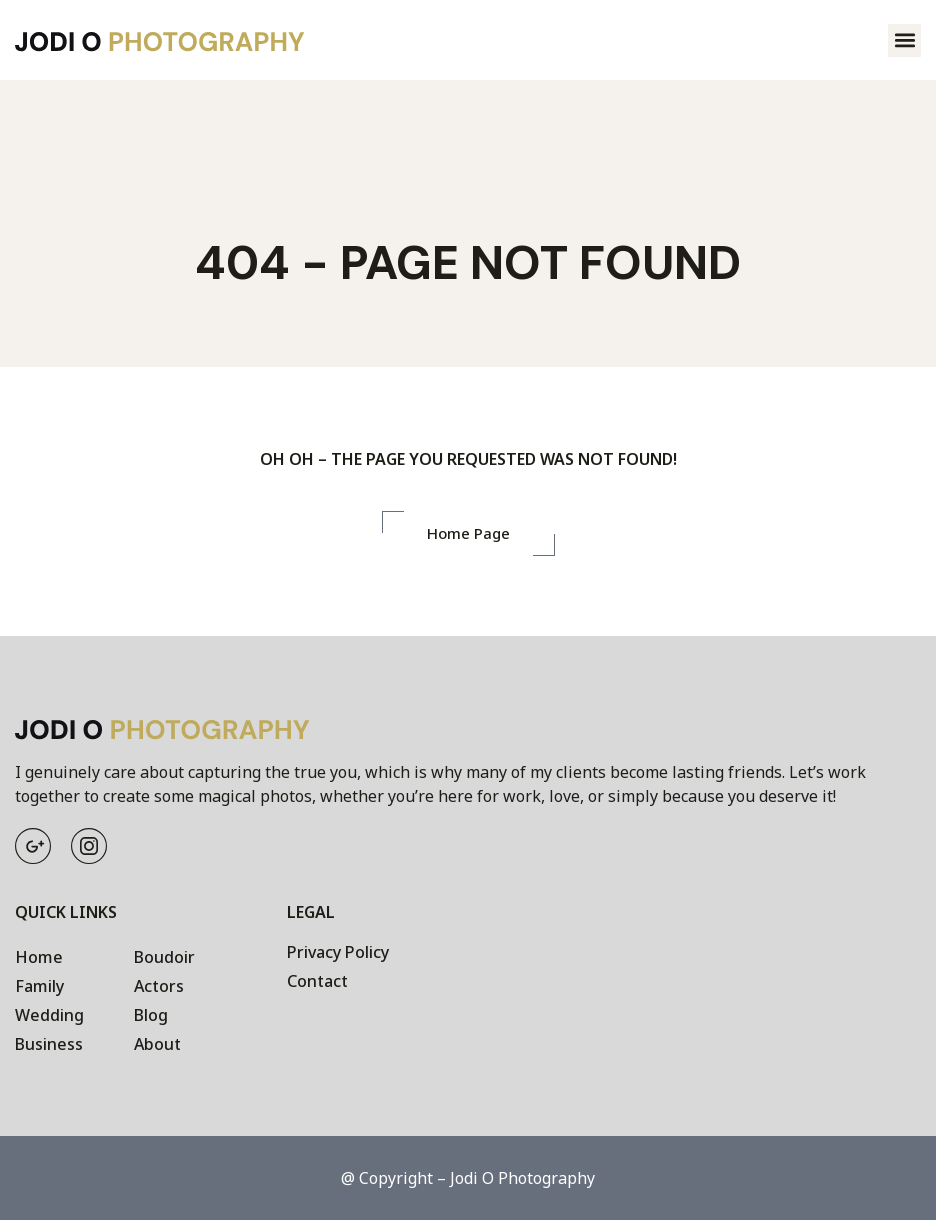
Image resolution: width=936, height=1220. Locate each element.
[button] (904, 40)
